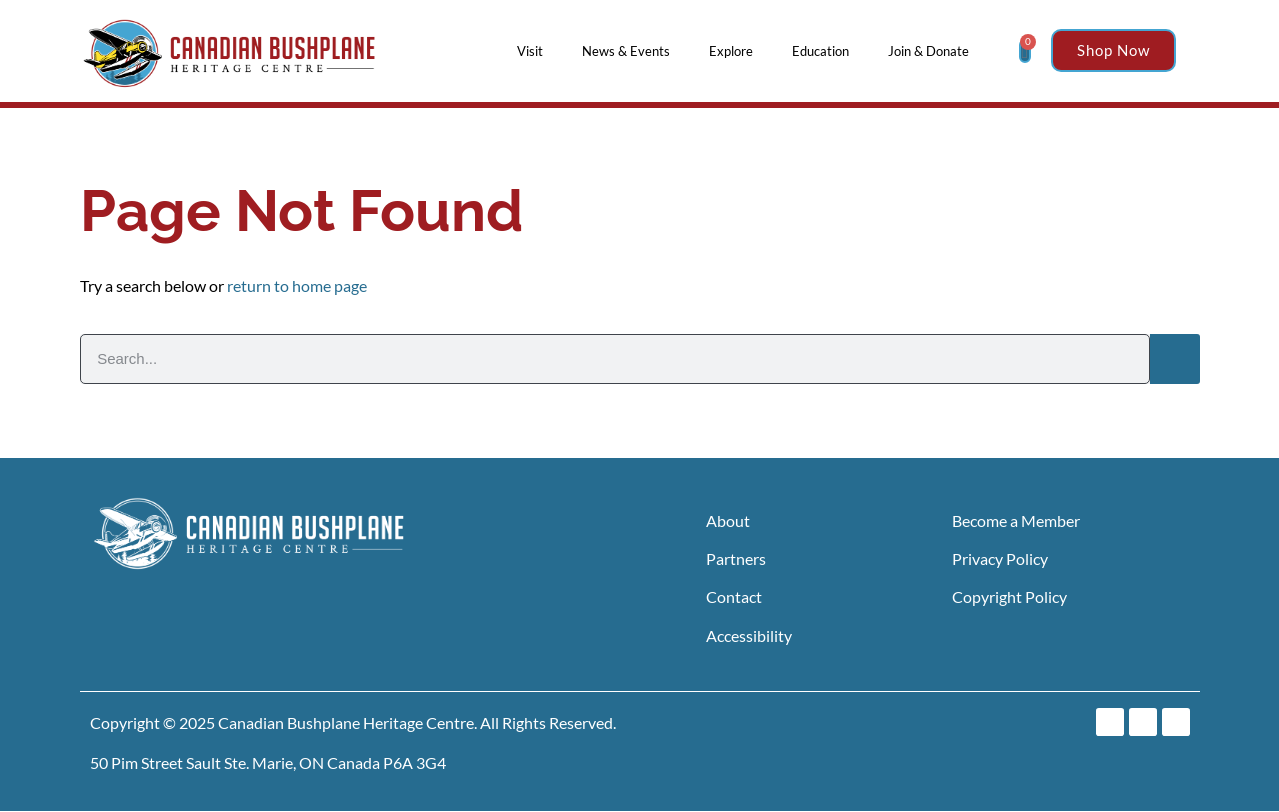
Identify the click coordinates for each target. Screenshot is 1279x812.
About (728, 520)
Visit (535, 51)
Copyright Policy (1009, 596)
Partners (736, 558)
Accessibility (749, 635)
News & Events (631, 51)
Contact (734, 596)
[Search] (1175, 359)
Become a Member (1016, 520)
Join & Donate (933, 51)
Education (825, 51)
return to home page (297, 285)
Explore (736, 51)
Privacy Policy (1000, 558)
